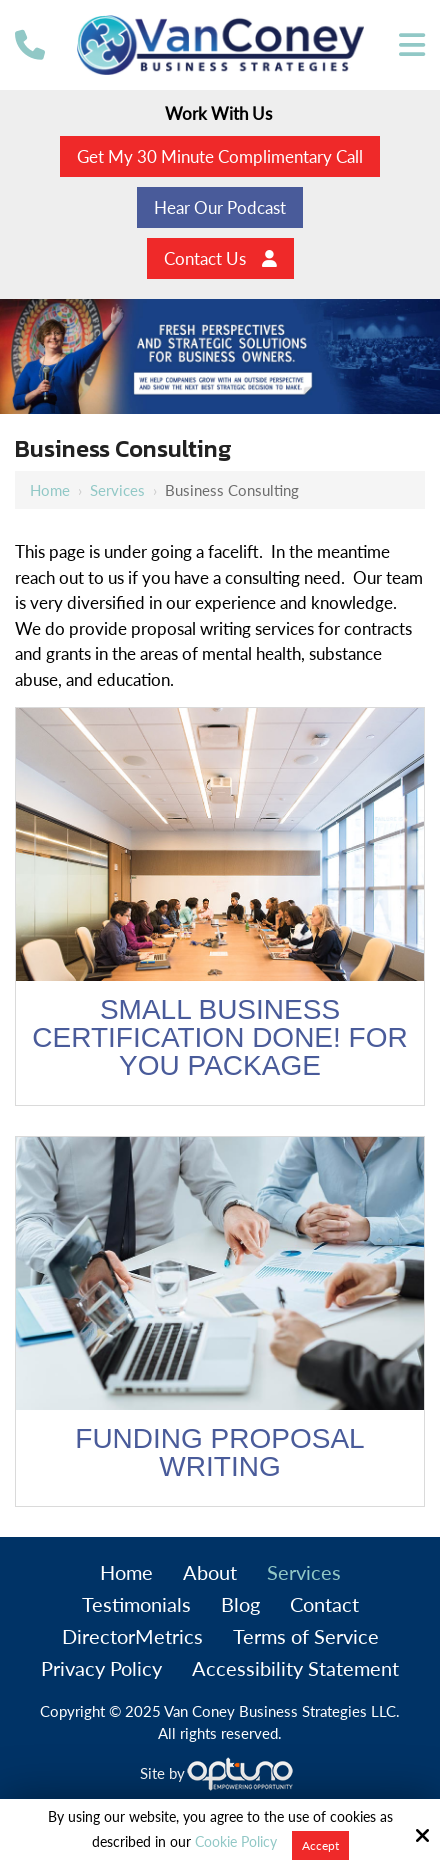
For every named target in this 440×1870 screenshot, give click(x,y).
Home (50, 490)
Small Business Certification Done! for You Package (219, 1037)
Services (117, 490)
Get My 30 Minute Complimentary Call (220, 156)
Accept (320, 1845)
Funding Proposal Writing (219, 1452)
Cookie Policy (236, 1842)
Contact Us (220, 258)
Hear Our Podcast (220, 207)
